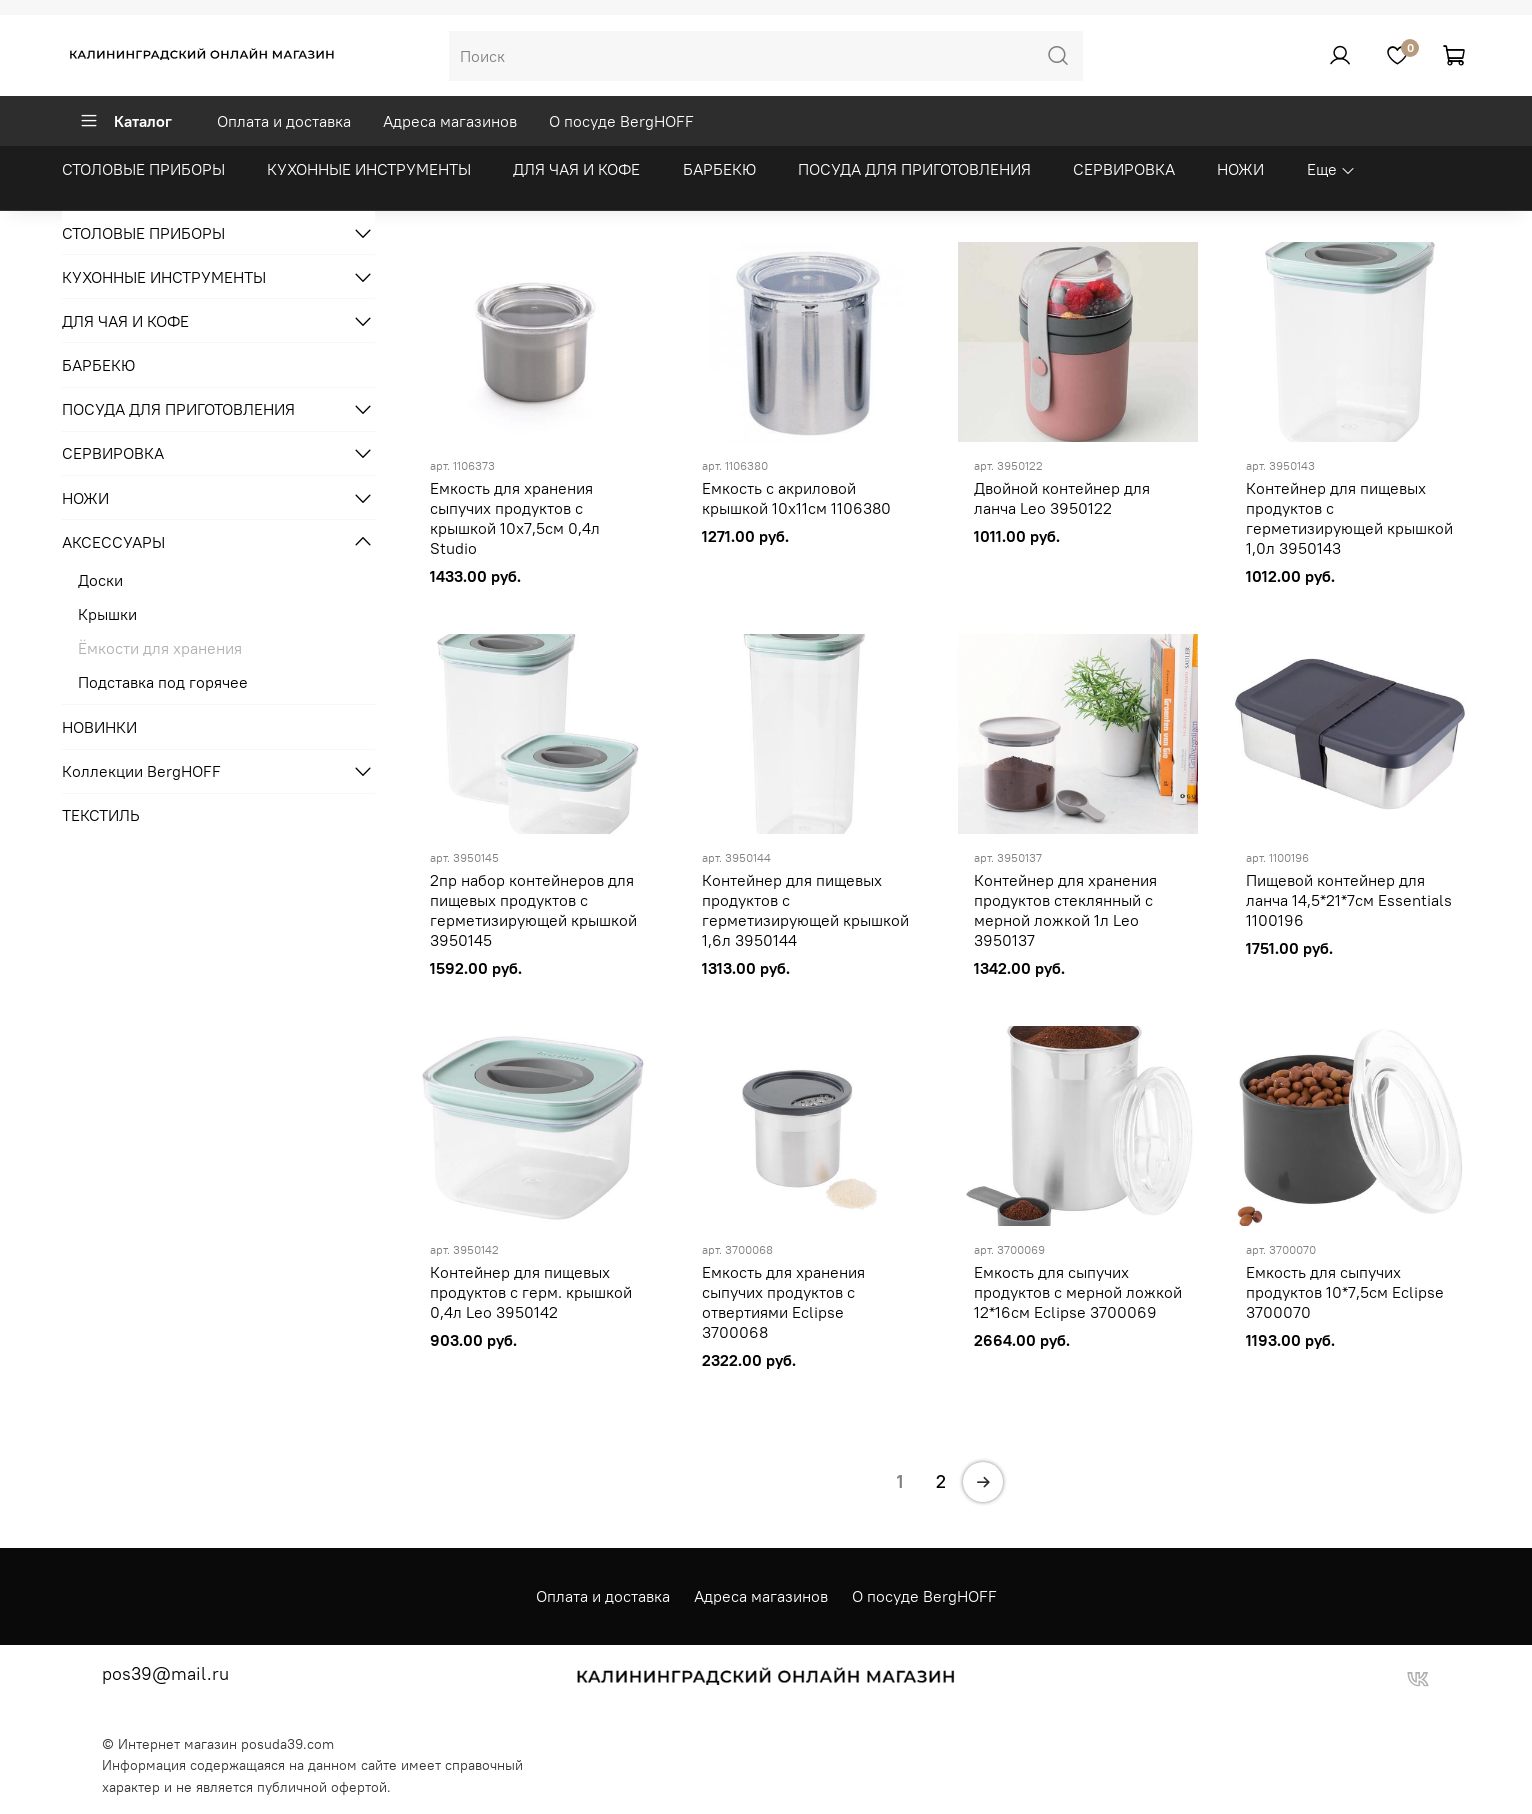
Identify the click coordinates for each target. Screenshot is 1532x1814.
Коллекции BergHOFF (141, 771)
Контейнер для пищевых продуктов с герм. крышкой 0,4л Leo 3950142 (531, 1292)
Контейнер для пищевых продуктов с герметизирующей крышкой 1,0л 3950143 (1349, 518)
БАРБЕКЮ (719, 169)
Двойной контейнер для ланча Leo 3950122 (1062, 498)
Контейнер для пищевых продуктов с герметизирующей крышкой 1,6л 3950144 (805, 910)
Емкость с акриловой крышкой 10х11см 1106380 (796, 498)
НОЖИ (1240, 169)
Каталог (125, 121)
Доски (100, 580)
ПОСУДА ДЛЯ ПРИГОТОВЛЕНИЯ (914, 169)
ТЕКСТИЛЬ (101, 815)
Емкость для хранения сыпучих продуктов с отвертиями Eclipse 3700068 (783, 1302)
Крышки (107, 614)
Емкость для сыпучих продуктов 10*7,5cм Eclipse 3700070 (1345, 1292)
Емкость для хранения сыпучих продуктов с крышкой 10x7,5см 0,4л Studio (515, 518)
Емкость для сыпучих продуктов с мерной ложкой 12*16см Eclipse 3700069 (1078, 1292)
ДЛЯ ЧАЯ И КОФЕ (576, 169)
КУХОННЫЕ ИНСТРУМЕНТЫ (369, 169)
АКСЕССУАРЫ (113, 542)
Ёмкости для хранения (160, 648)
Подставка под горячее (163, 682)
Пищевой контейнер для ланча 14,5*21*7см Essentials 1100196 (1349, 900)
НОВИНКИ (99, 727)
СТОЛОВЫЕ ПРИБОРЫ (143, 169)
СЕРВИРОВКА (1124, 169)
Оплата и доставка (284, 121)
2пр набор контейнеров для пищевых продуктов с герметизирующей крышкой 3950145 (533, 910)
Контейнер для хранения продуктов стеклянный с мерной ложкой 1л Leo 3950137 (1065, 910)
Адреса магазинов (450, 121)
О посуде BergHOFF (621, 121)
